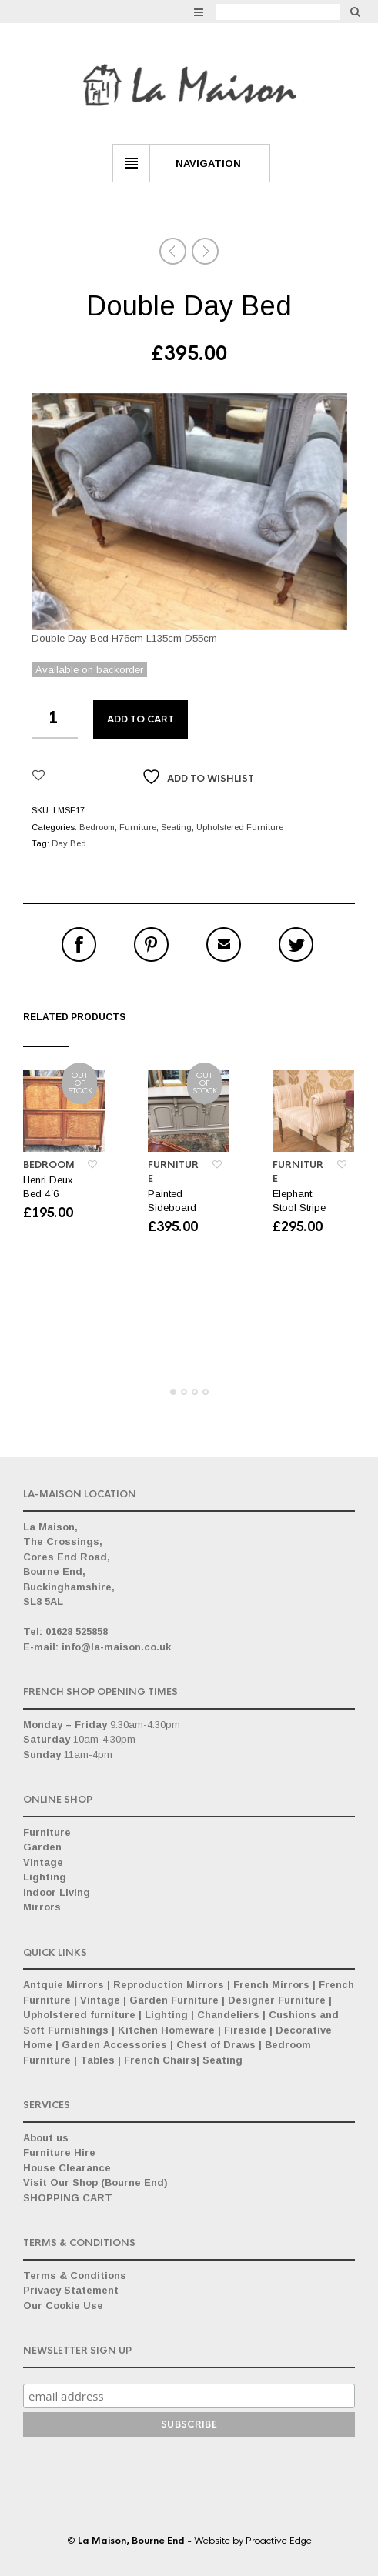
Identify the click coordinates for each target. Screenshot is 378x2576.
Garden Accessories (114, 2044)
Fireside (245, 2030)
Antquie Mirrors (63, 1984)
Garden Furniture (174, 2000)
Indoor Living (56, 1892)
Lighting (44, 1877)
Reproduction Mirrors (168, 1984)
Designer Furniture (277, 2000)
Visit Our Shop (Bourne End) (95, 2182)
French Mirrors (271, 1984)
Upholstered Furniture (239, 827)
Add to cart (140, 719)
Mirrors (42, 1907)
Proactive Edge (279, 2540)
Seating (176, 827)
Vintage (43, 1862)
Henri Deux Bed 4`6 (48, 1187)
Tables (97, 2060)
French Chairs (160, 2060)
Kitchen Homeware (166, 2030)
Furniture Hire (59, 2152)
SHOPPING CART (67, 2198)
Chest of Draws (216, 2044)
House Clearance (67, 2168)
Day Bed (69, 843)
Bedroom (97, 827)
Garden (42, 1847)
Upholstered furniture (79, 2014)
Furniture (137, 827)
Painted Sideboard (172, 1200)
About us (46, 2138)
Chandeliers (228, 2014)
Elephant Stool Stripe (299, 1200)
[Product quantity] (55, 719)
